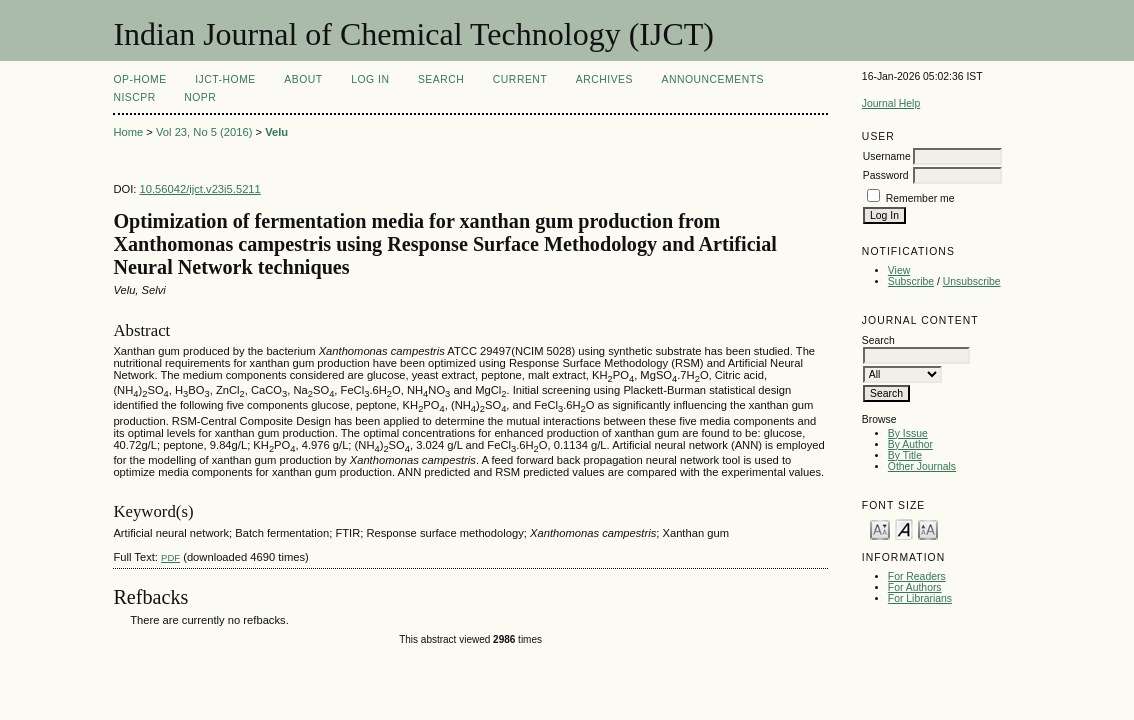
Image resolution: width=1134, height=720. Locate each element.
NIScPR (134, 97)
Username (887, 156)
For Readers (917, 576)
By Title (905, 455)
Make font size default (904, 528)
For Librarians (920, 598)
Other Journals (922, 466)
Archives (604, 79)
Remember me (920, 198)
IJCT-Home (225, 79)
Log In (370, 79)
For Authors (915, 587)
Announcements (712, 79)
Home (128, 132)
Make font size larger (928, 528)
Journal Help (891, 103)
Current (520, 79)
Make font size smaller (880, 528)
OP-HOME (139, 79)
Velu (276, 132)
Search (441, 79)
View (899, 270)
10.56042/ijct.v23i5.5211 (200, 189)
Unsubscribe (972, 281)
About (303, 79)
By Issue (908, 433)
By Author (910, 444)
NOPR (200, 97)
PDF (170, 557)
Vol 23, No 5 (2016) (204, 132)
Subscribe (911, 281)
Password (886, 175)
